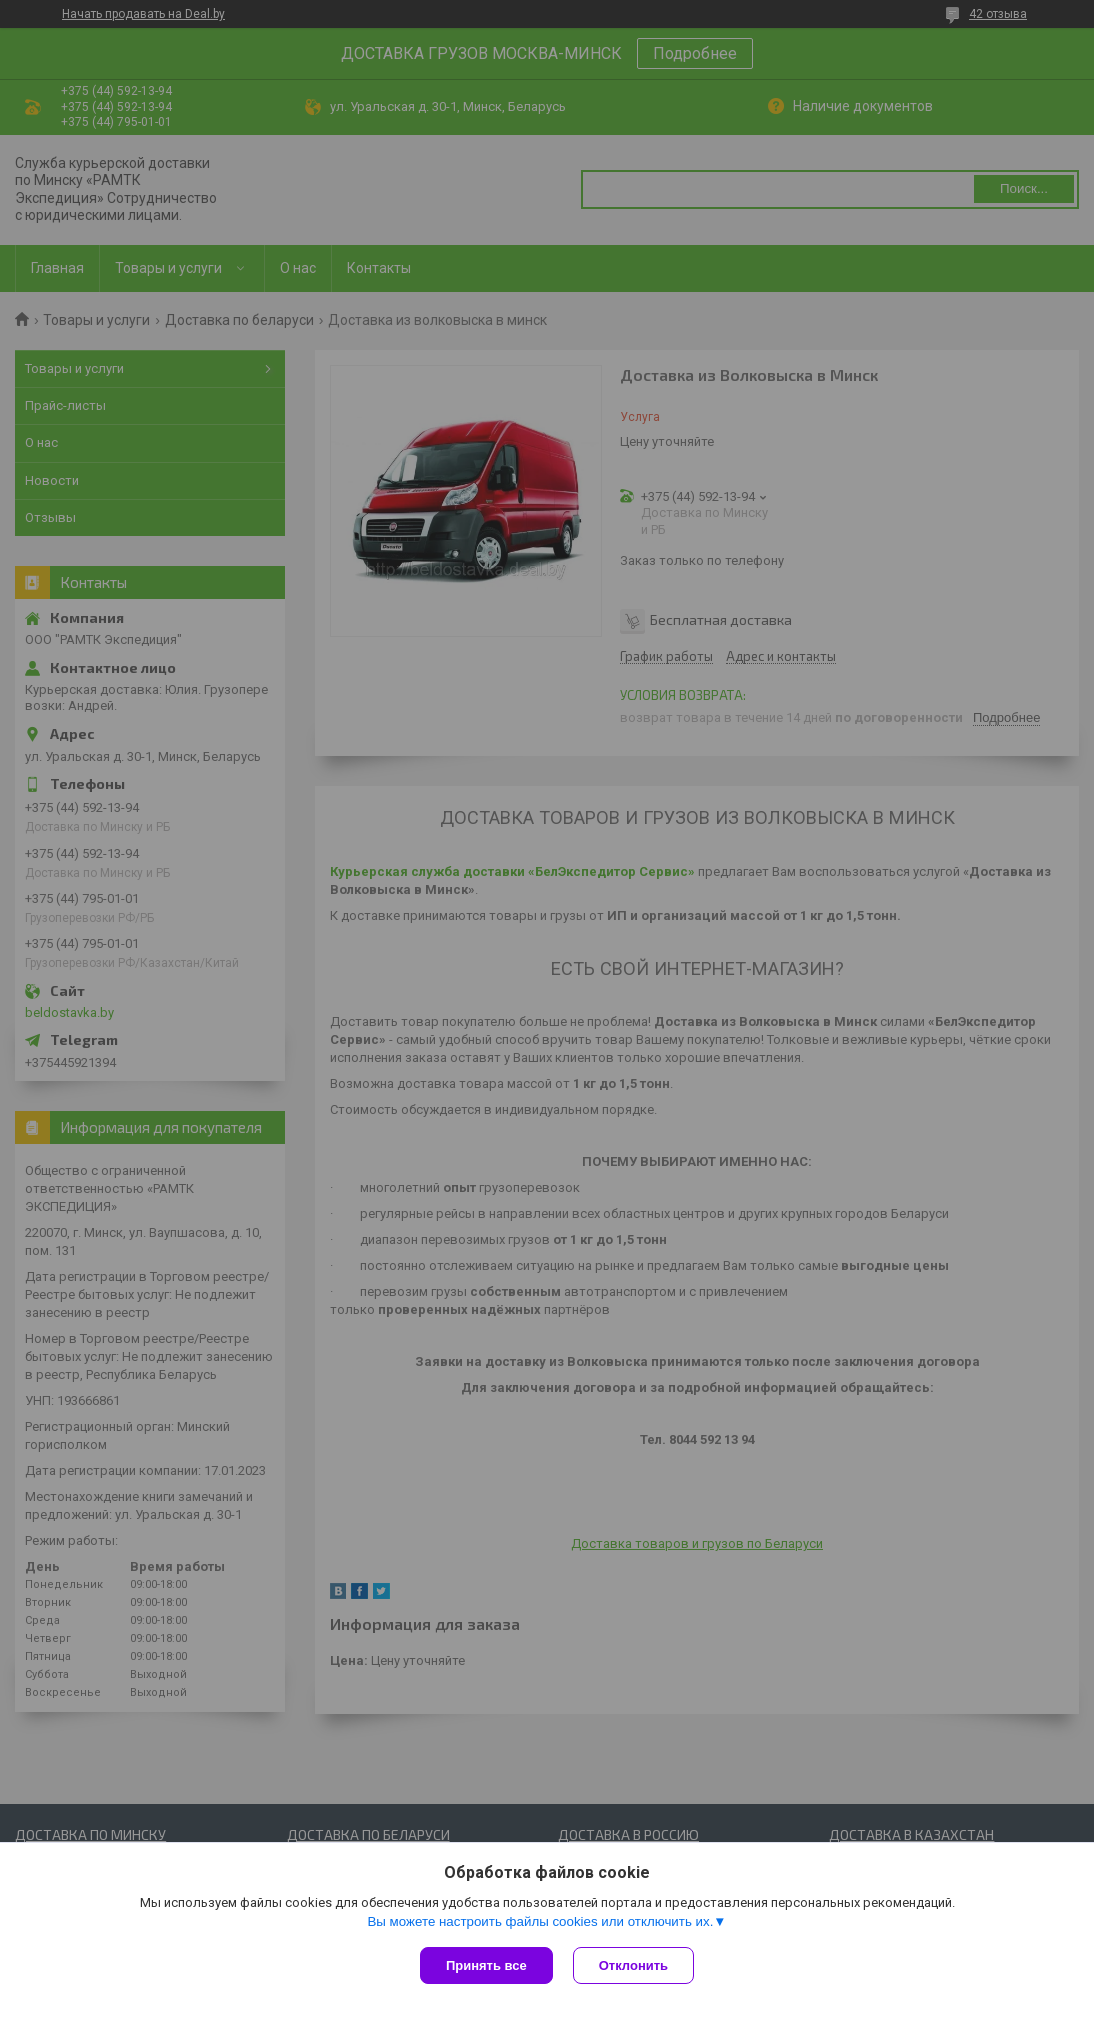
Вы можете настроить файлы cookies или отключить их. (540, 1921)
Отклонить (633, 1965)
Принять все (486, 1965)
